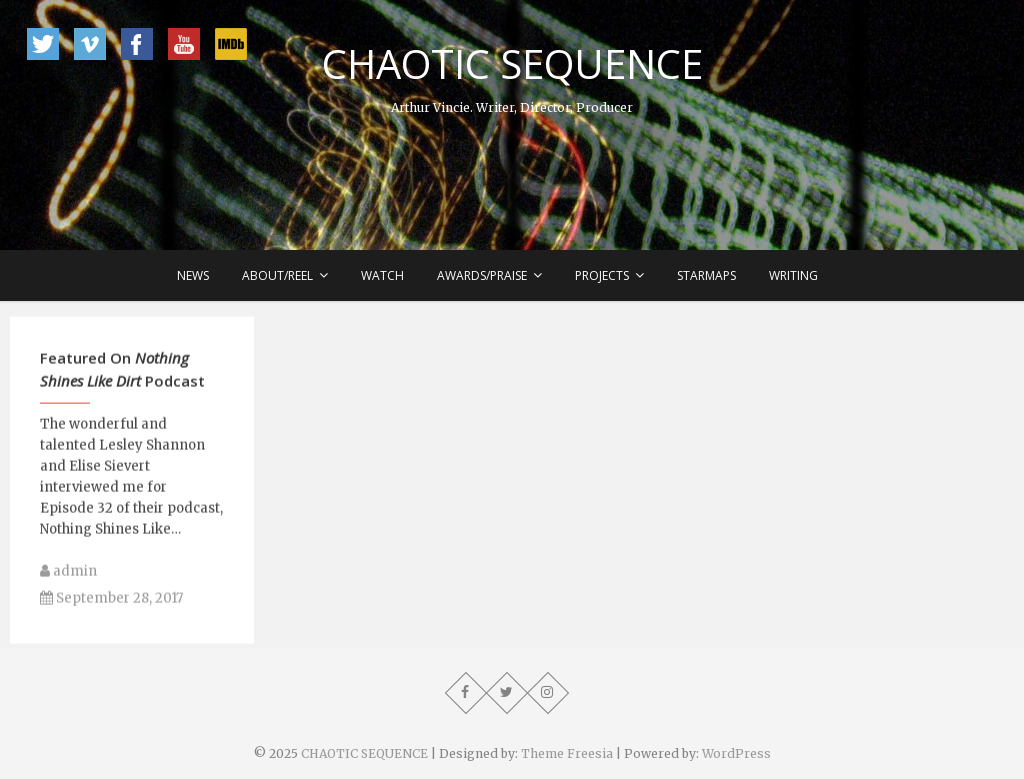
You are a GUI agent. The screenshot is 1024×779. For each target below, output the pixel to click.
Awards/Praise (482, 275)
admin (68, 580)
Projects (602, 275)
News (193, 275)
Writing (793, 275)
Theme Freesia (567, 753)
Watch (382, 275)
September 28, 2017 (111, 607)
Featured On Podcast (122, 378)
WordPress (736, 753)
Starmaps (706, 275)
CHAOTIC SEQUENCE (512, 64)
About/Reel (277, 275)
